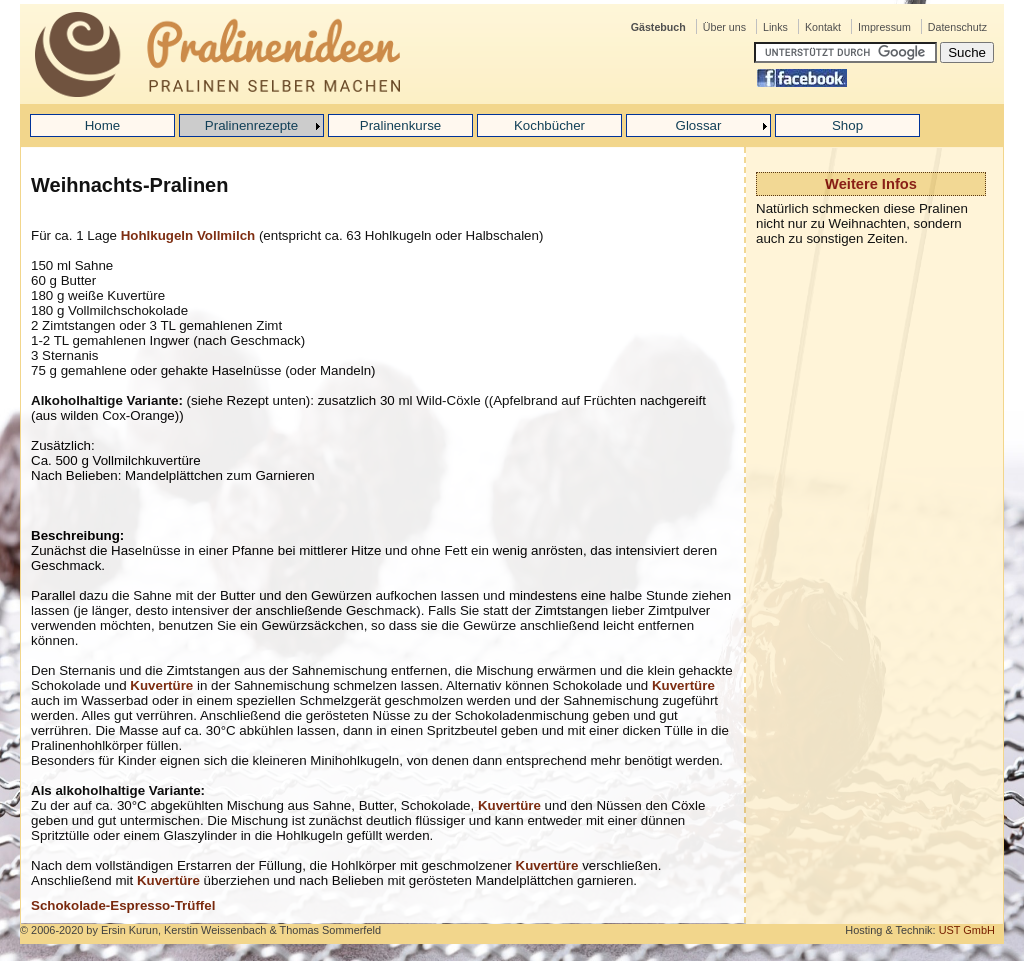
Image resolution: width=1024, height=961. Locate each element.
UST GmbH (967, 930)
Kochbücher (549, 125)
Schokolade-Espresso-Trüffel (123, 905)
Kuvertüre (161, 685)
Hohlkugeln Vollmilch (188, 235)
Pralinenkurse (401, 125)
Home (103, 125)
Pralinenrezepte (251, 125)
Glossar (699, 125)
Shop (847, 125)
